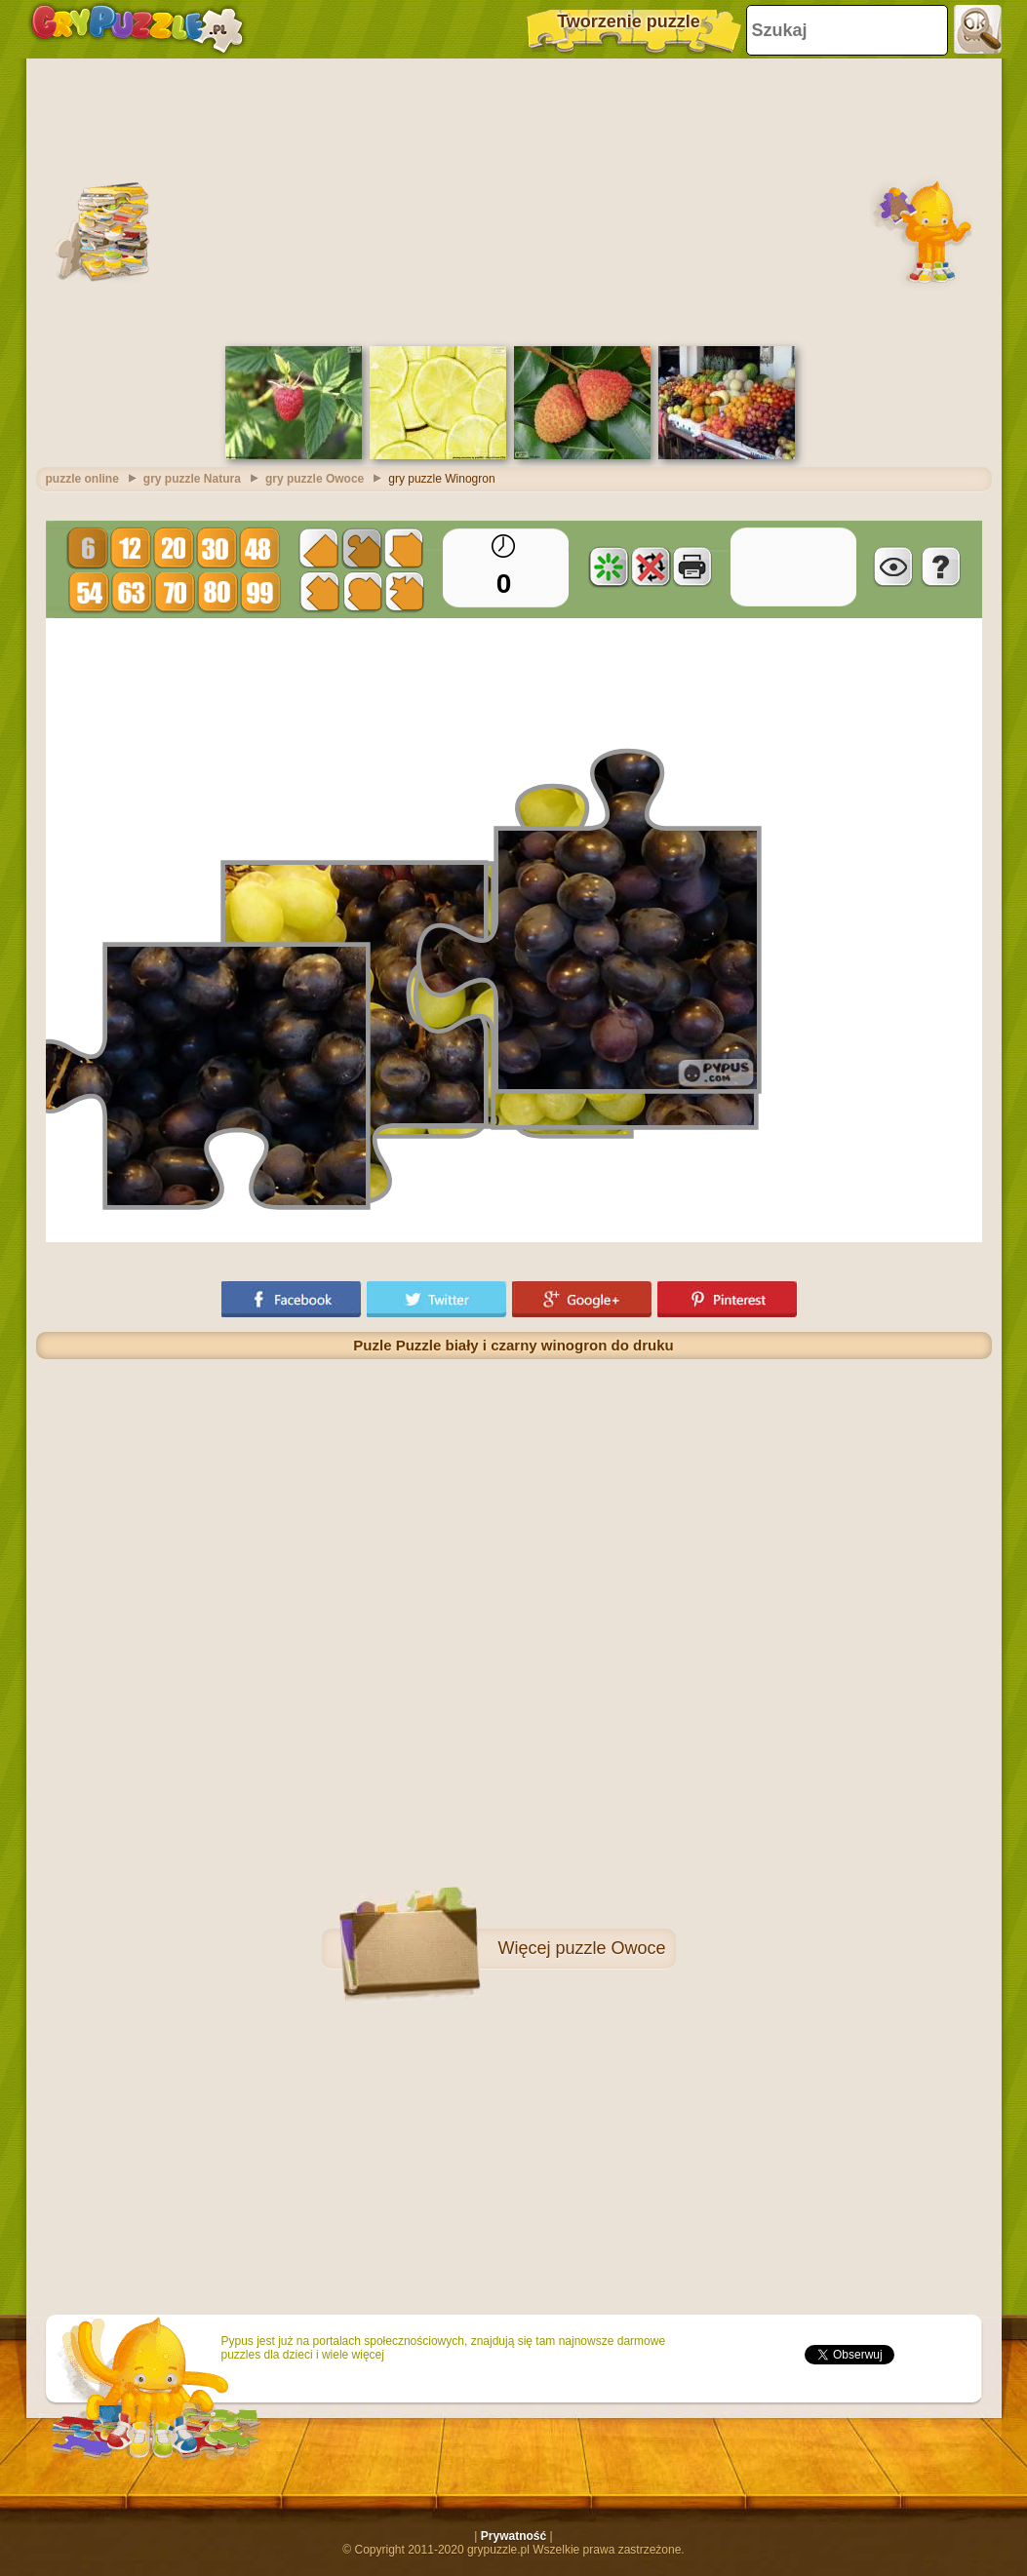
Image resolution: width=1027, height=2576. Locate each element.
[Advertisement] (514, 199)
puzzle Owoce (610, 1948)
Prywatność (513, 2536)
